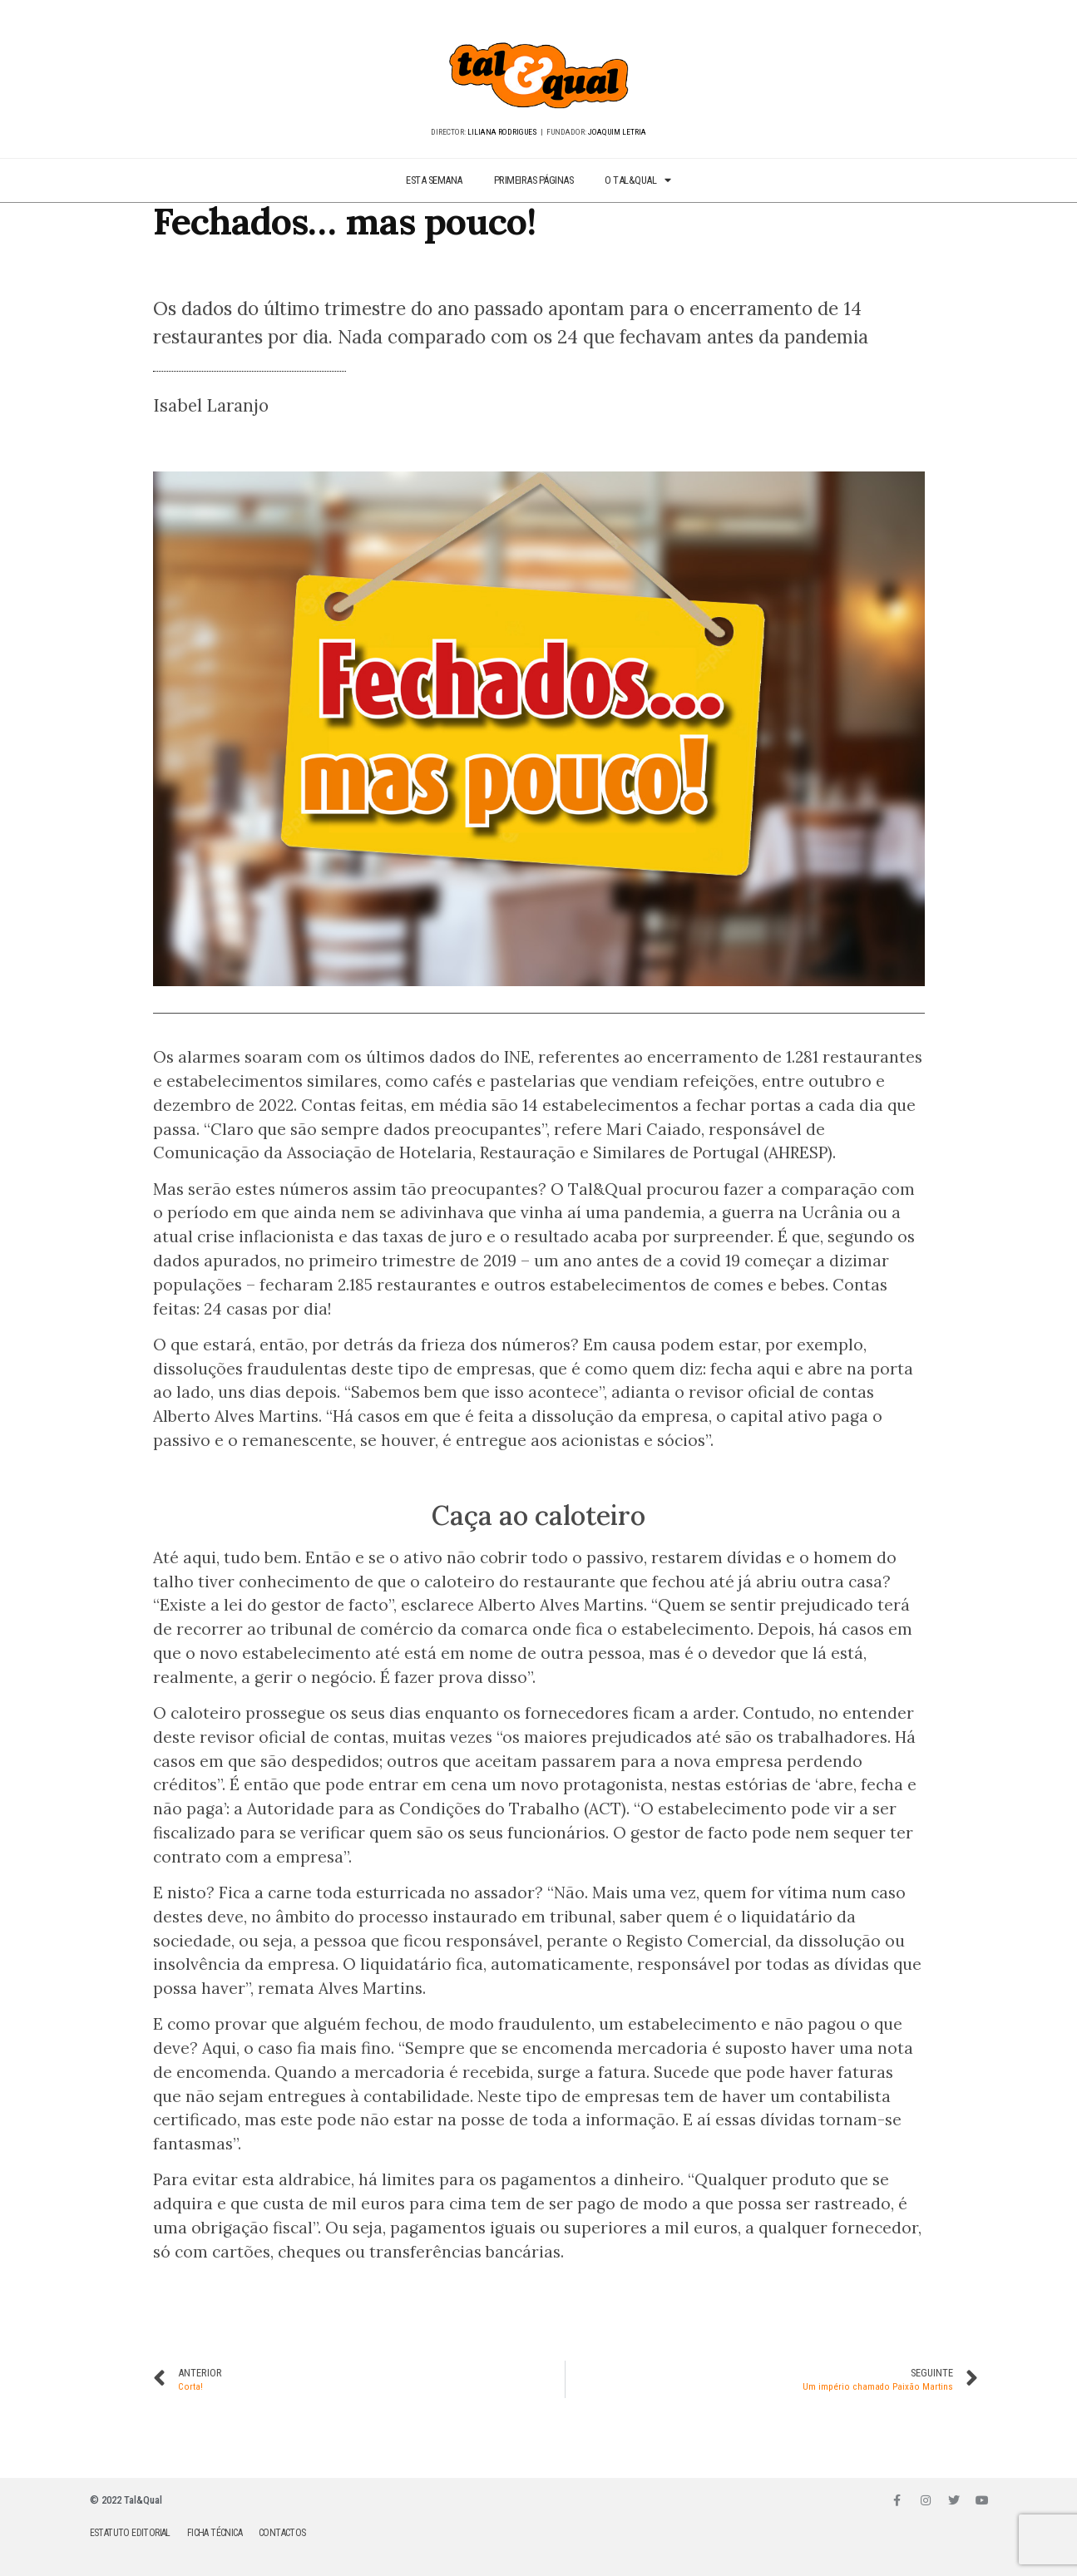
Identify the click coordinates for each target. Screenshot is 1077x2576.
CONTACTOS (282, 2533)
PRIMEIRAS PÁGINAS (534, 180)
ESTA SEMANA (434, 180)
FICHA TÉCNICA (214, 2533)
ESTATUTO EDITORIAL (130, 2533)
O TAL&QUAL (638, 181)
